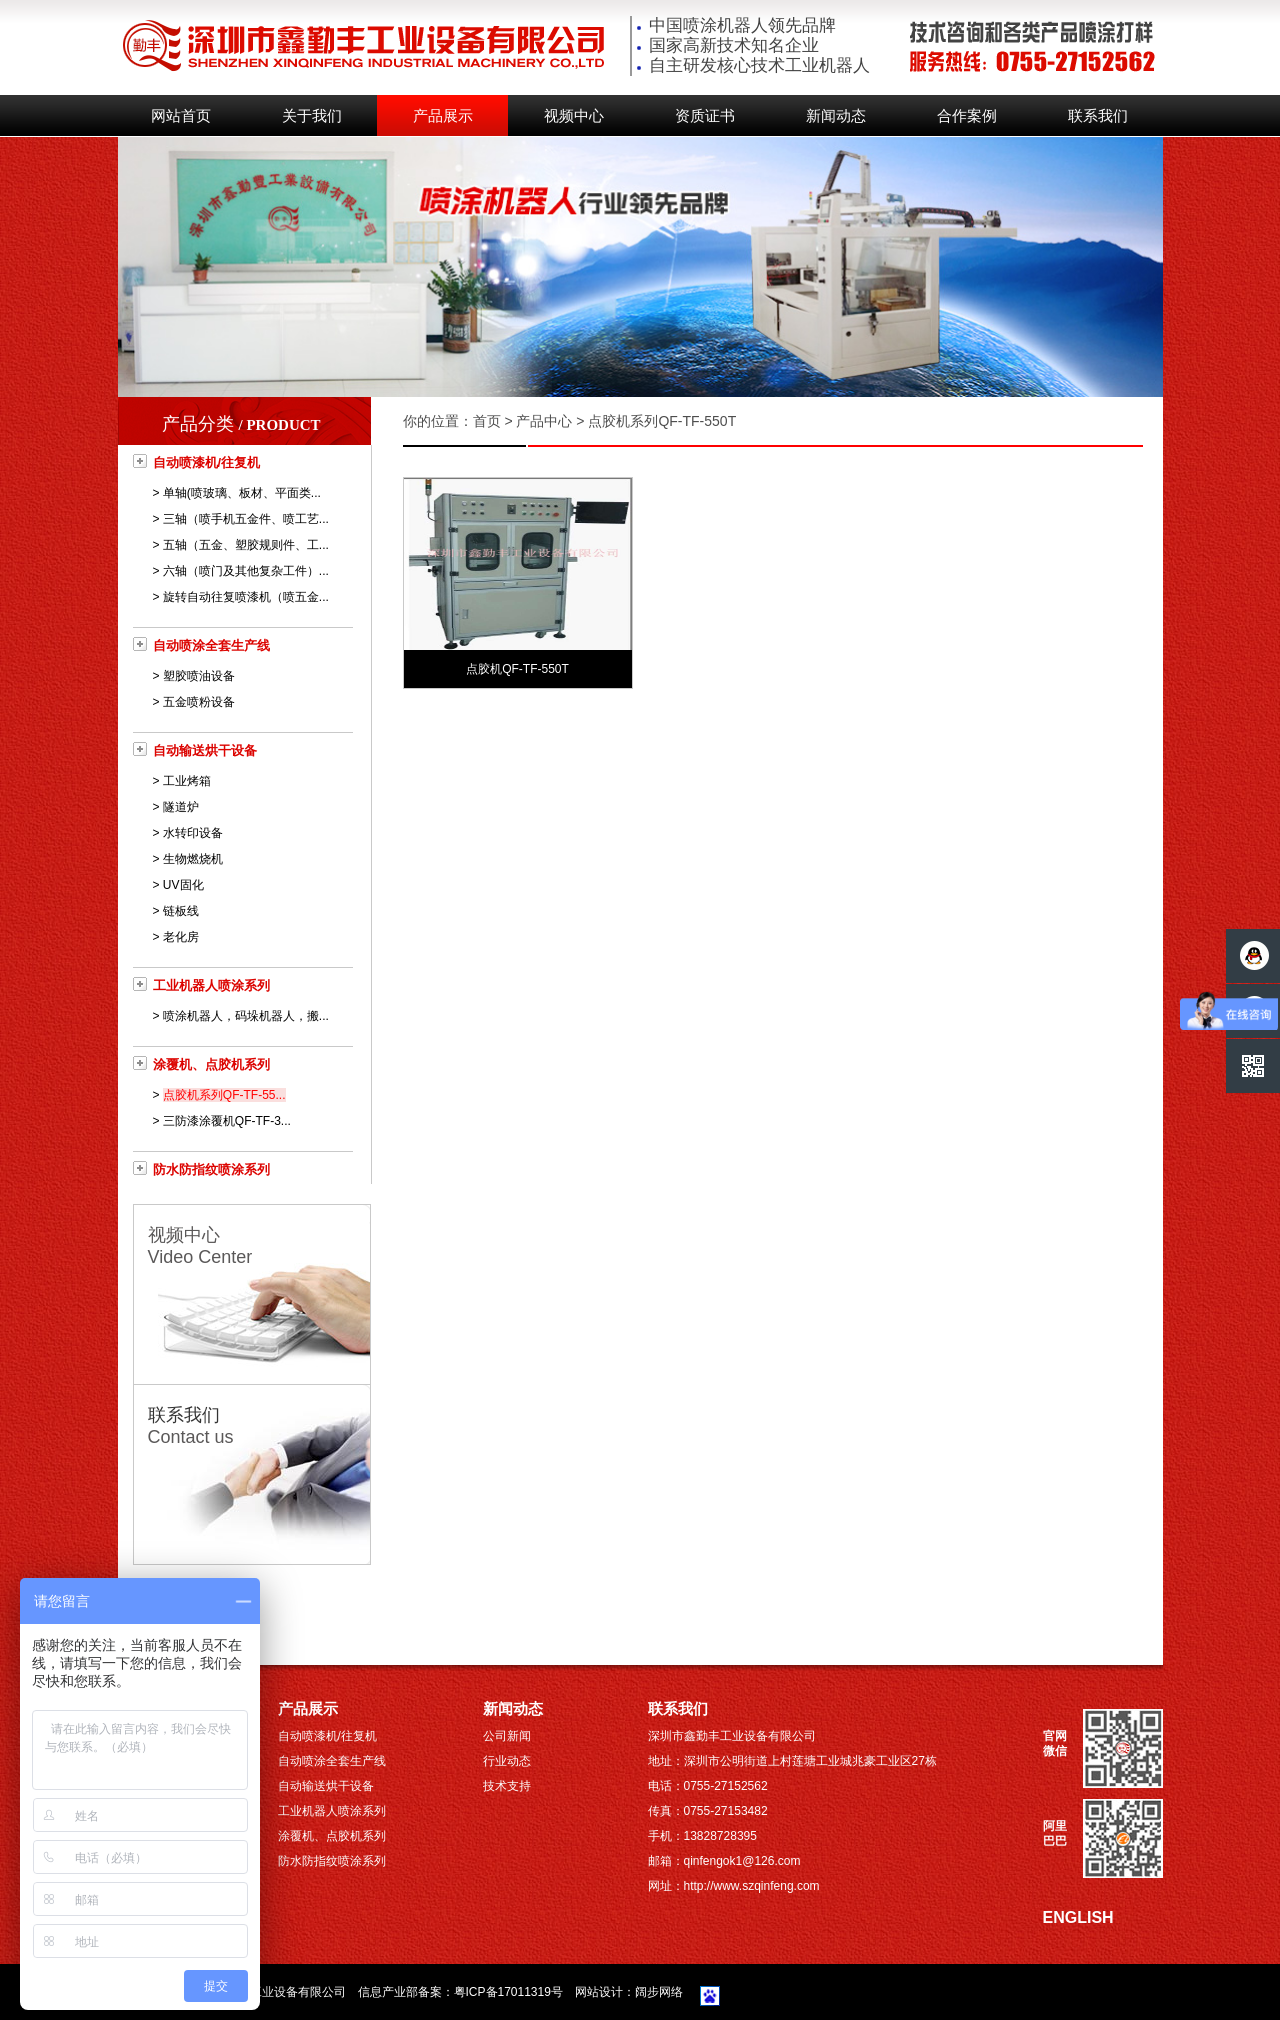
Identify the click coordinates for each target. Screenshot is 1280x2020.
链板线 (181, 911)
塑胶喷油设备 (199, 676)
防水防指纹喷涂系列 (211, 1169)
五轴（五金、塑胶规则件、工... (246, 545)
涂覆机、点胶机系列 (211, 1064)
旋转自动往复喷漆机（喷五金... (246, 597)
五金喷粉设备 (199, 702)
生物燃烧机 (193, 859)
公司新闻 (507, 1736)
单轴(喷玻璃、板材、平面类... (242, 493)
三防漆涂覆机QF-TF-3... (227, 1121)
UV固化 (183, 885)
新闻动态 (836, 116)
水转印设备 (193, 833)
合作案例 (967, 116)
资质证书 (705, 116)
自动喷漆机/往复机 (207, 462)
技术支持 (507, 1786)
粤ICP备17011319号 (508, 1992)
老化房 (181, 937)
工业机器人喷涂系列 (211, 985)
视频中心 (574, 116)
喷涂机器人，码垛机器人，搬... (246, 1016)
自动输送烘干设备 (205, 750)
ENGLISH (1078, 1917)
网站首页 (181, 116)
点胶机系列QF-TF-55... (224, 1095)
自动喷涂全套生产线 (211, 645)
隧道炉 (181, 807)
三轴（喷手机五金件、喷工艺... (246, 519)
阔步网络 (659, 1992)
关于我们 (312, 116)
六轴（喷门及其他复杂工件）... (246, 571)
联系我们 (1098, 116)
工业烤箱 (187, 781)
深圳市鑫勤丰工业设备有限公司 (262, 1992)
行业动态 (507, 1761)
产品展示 (443, 116)
